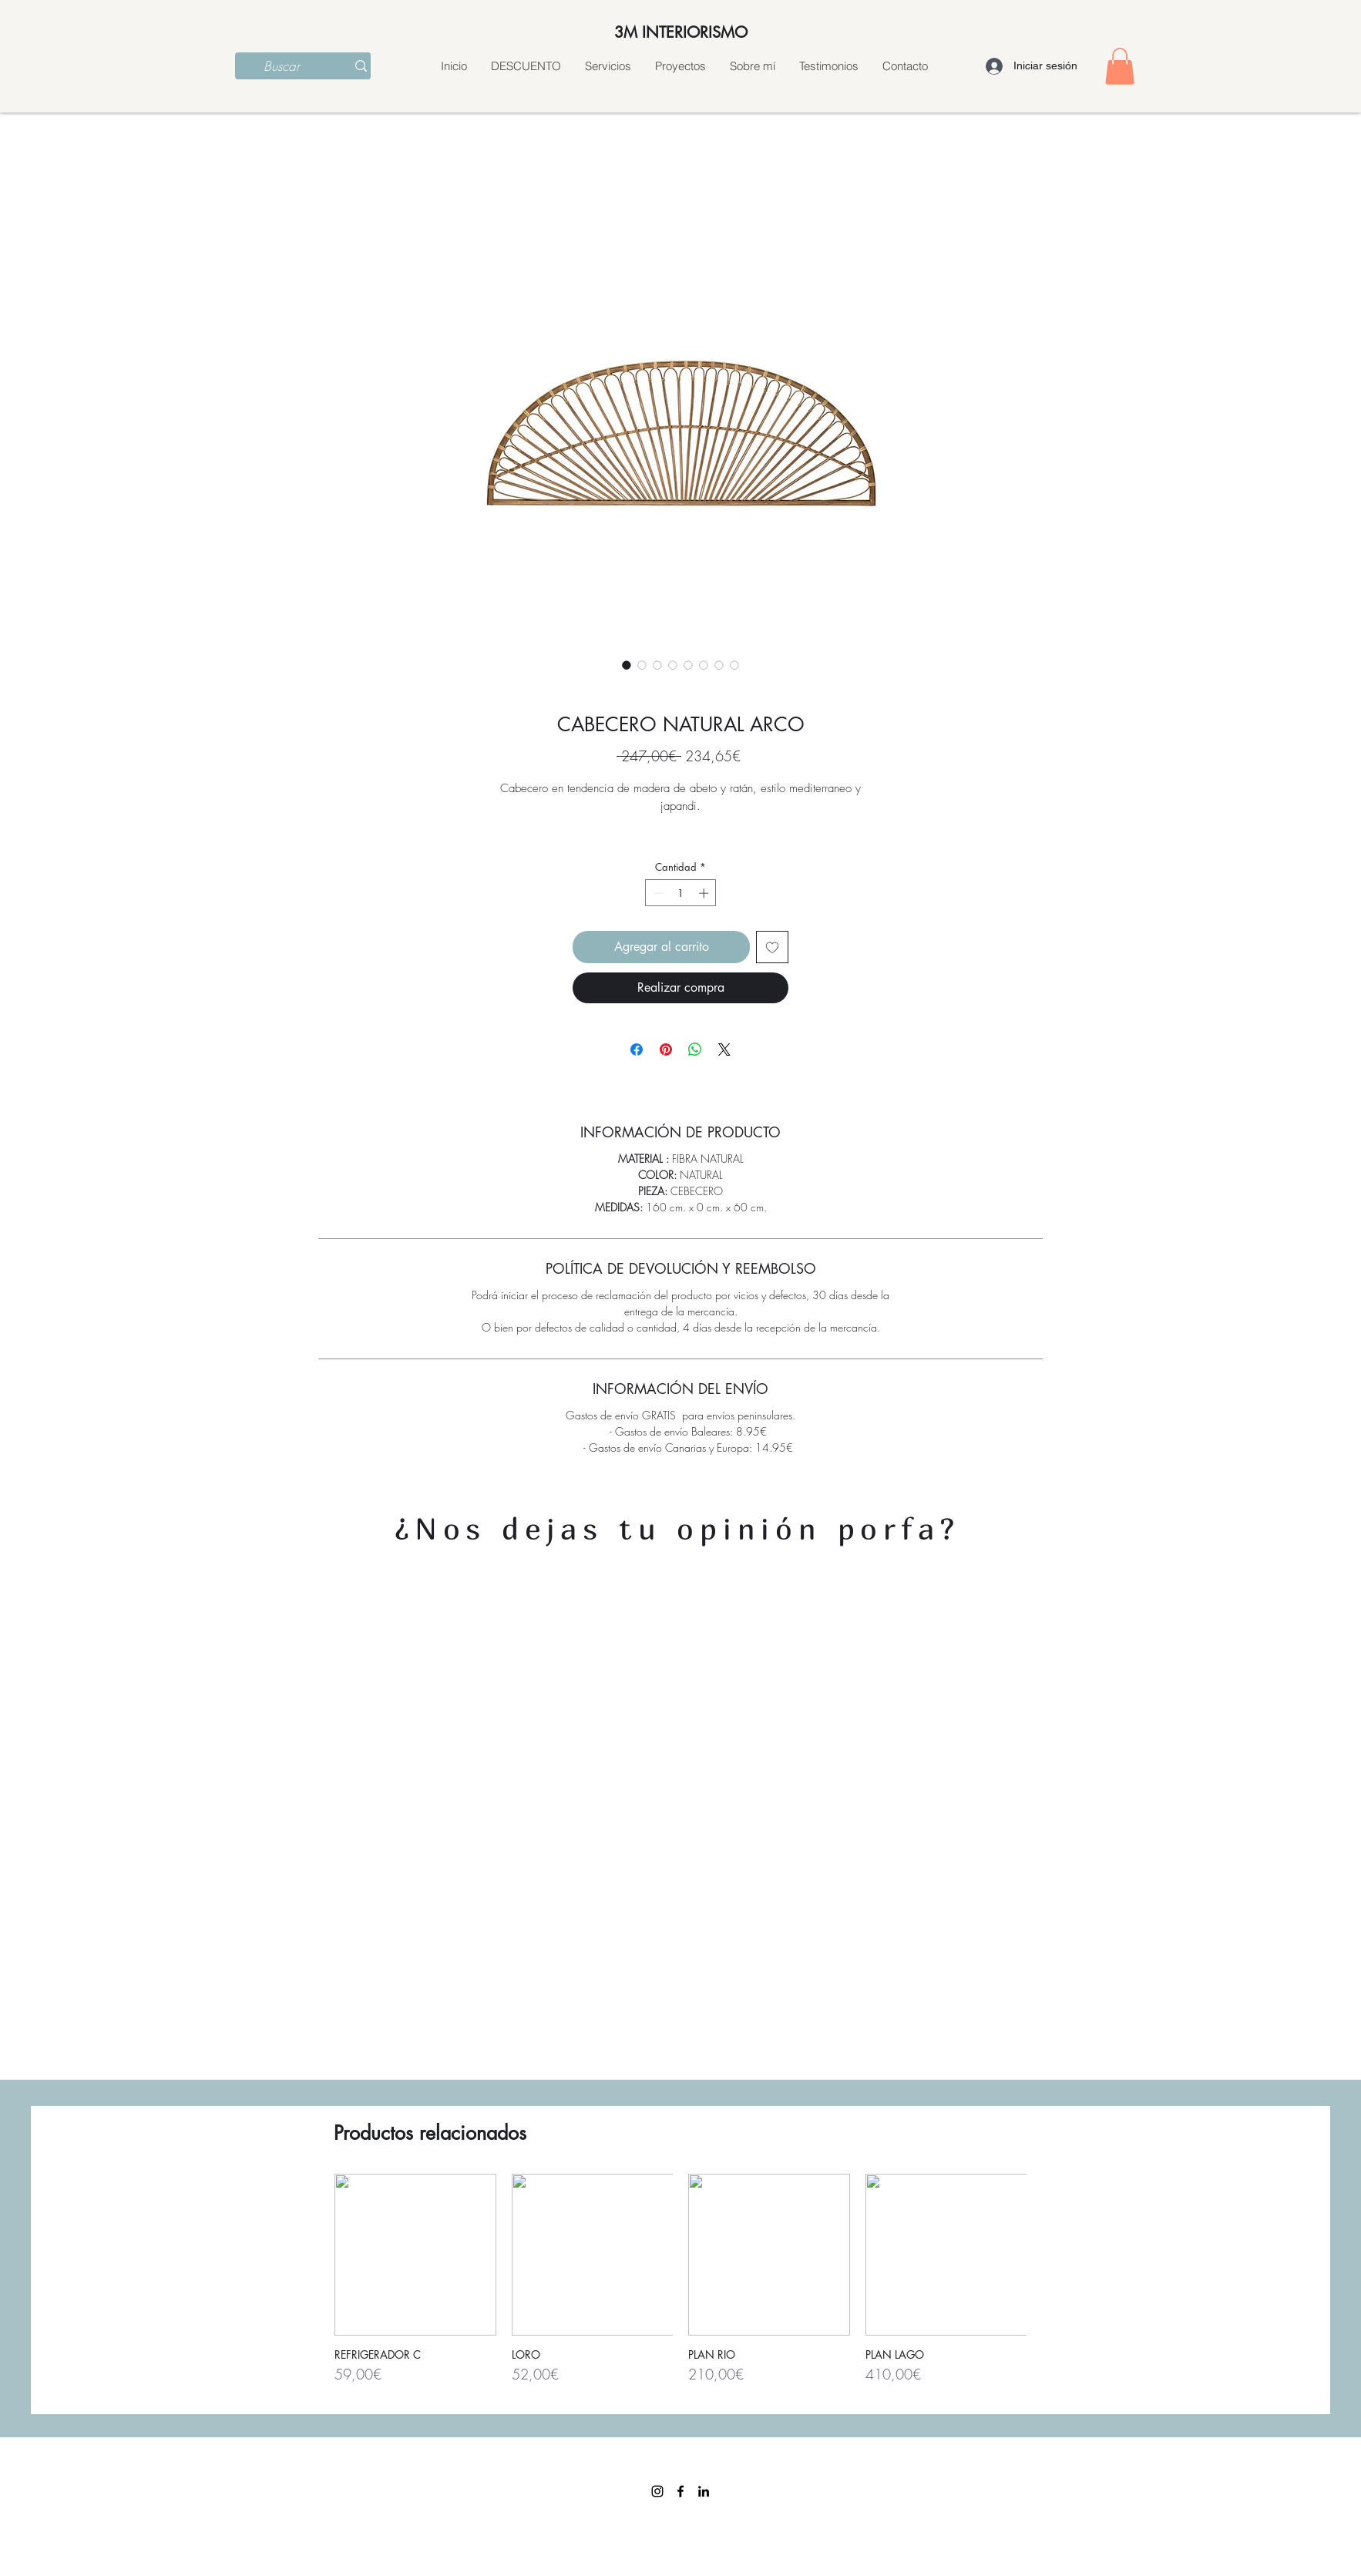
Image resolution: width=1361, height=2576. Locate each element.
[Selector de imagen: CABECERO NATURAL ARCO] (626, 665)
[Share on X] (724, 1049)
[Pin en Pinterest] (666, 1049)
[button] (1119, 66)
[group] (680, 2286)
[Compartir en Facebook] (636, 1049)
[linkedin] (703, 2491)
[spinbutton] (681, 893)
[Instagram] (657, 2491)
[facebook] (680, 2491)
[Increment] (705, 893)
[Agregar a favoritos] (772, 947)
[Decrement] (656, 893)
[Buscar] (281, 66)
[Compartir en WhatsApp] (695, 1049)
